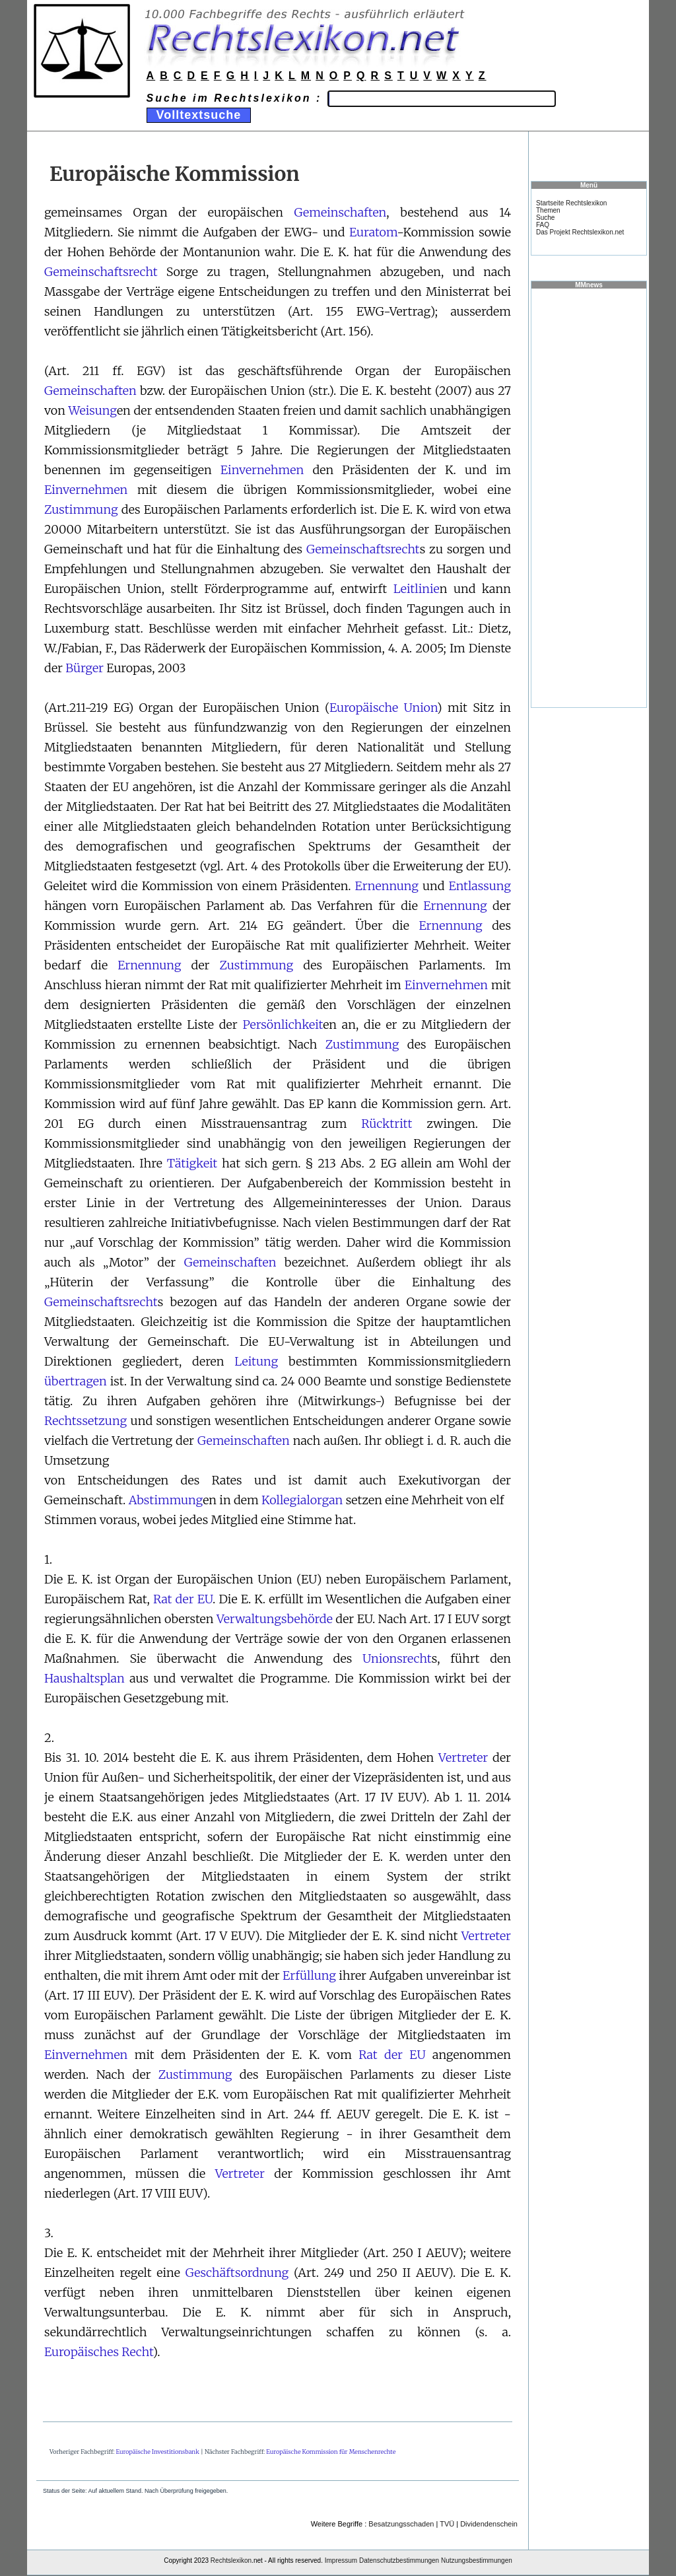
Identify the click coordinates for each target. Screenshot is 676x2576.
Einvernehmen (262, 469)
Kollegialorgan (302, 1500)
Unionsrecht (397, 1658)
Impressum (341, 2560)
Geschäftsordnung (237, 2272)
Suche (545, 217)
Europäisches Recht (98, 2351)
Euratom (373, 232)
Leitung (256, 1361)
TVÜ (447, 2524)
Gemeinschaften (340, 212)
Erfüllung (309, 1975)
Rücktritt (386, 1123)
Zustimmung (81, 509)
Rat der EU (183, 1599)
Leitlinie (416, 588)
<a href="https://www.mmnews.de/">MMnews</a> (589, 497)
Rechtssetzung (85, 1420)
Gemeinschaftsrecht (101, 271)
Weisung (93, 410)
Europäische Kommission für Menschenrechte (330, 2451)
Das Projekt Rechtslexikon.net (580, 232)
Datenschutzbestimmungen (399, 2560)
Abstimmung (166, 1500)
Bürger (84, 668)
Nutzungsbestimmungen (476, 2560)
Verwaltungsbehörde (275, 1618)
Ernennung (387, 885)
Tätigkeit (192, 1163)
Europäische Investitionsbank (157, 2451)
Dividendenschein (489, 2524)
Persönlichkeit (282, 1024)
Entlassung (479, 885)
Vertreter (463, 1757)
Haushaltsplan (84, 1678)
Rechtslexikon (231, 2560)
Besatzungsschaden (401, 2524)
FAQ (542, 224)
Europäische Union (383, 707)
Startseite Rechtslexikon (571, 203)
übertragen (75, 1381)
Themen (548, 210)
